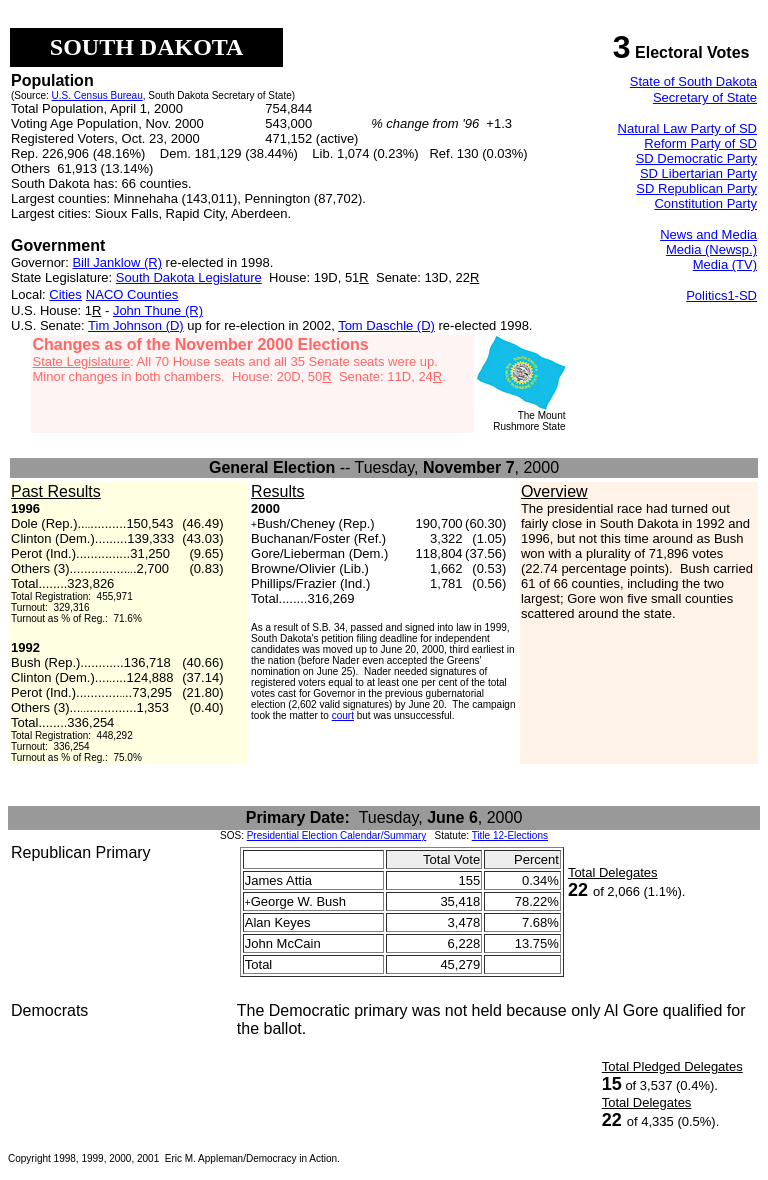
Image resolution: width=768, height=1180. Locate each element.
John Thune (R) (158, 310)
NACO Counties (132, 294)
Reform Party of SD (700, 143)
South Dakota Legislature (189, 277)
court (343, 715)
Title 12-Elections (510, 835)
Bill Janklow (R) (117, 262)
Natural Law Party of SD (687, 128)
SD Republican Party (696, 188)
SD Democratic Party (696, 158)
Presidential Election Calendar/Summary (337, 835)
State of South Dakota (693, 81)
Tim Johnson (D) (136, 325)
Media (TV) (725, 264)
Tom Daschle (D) (386, 325)
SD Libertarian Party (698, 173)
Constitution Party (705, 203)
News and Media (708, 234)
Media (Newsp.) (711, 249)
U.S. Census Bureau (97, 95)
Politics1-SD (721, 295)
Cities (65, 294)
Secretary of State (705, 97)
